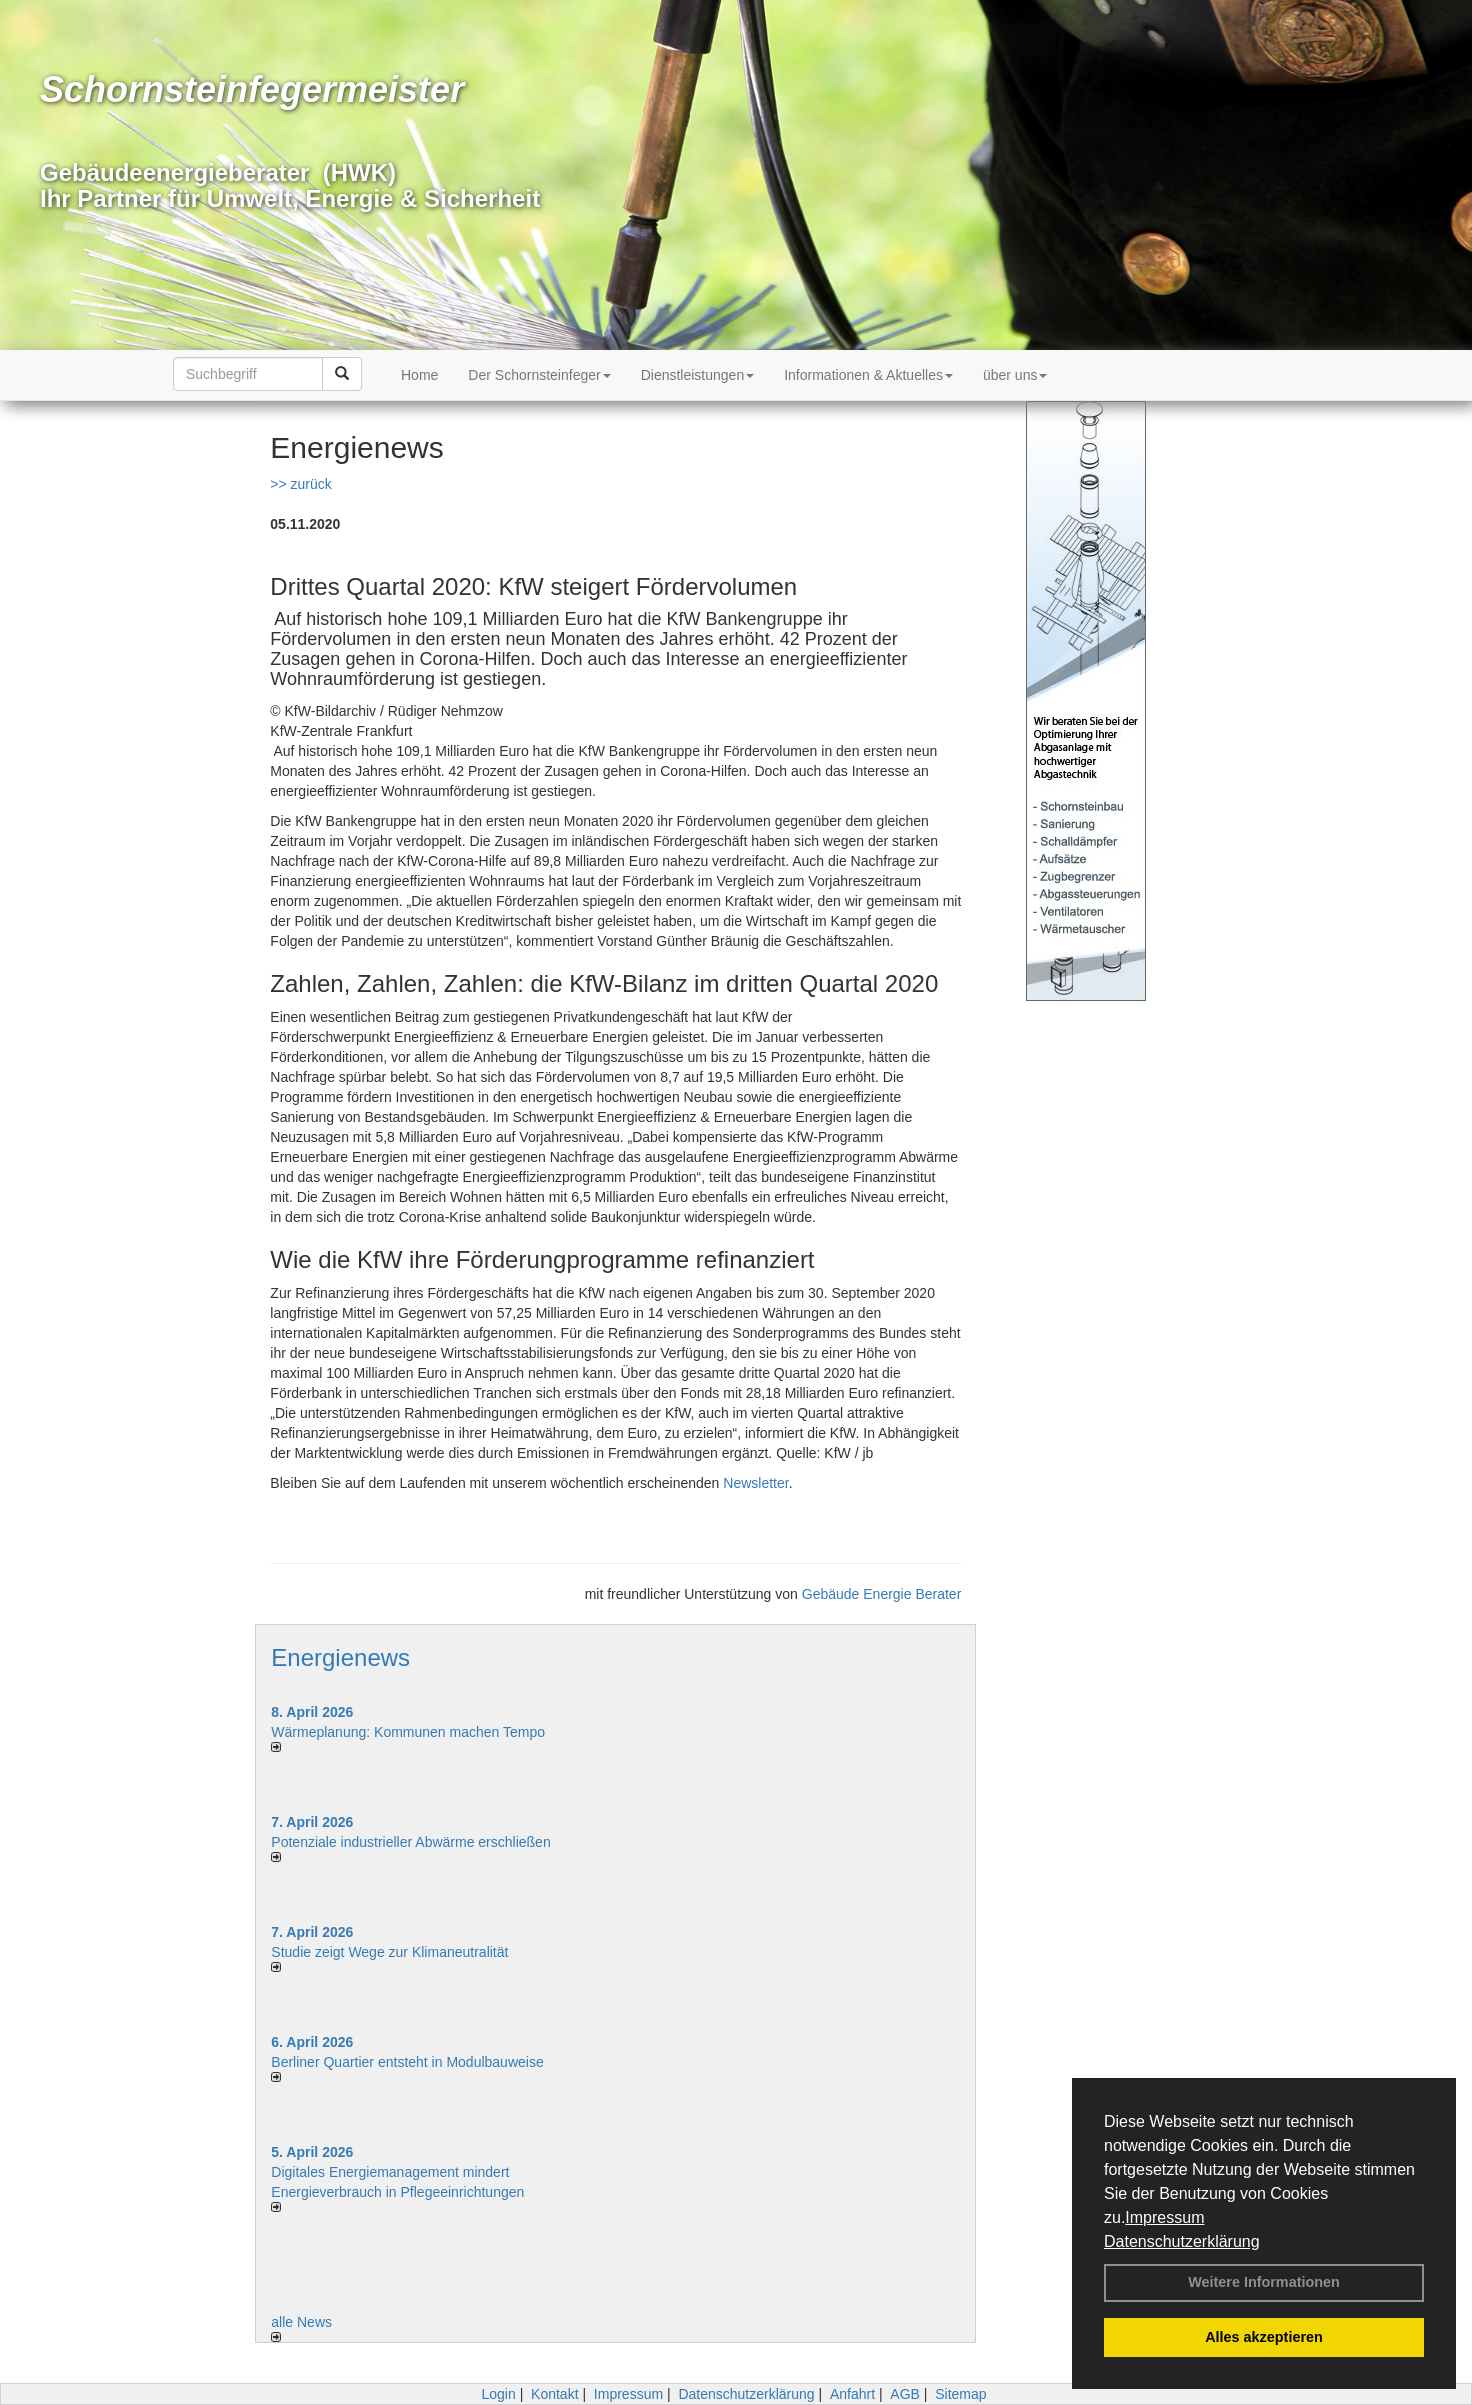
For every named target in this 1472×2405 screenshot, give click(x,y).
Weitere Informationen (1264, 2282)
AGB (905, 2394)
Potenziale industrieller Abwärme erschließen (410, 1842)
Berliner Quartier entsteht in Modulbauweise (407, 2062)
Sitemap (960, 2394)
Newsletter (755, 1483)
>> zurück (300, 484)
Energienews (340, 1657)
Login (498, 2394)
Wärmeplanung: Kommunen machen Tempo (408, 1732)
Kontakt (554, 2394)
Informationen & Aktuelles (868, 375)
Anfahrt (852, 2394)
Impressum (1164, 2217)
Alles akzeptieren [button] (1264, 2337)
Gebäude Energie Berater (882, 1594)
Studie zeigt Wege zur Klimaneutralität (389, 1952)
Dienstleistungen (698, 375)
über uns (1015, 375)
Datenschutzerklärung (1182, 2241)
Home (419, 375)
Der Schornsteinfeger (539, 375)
